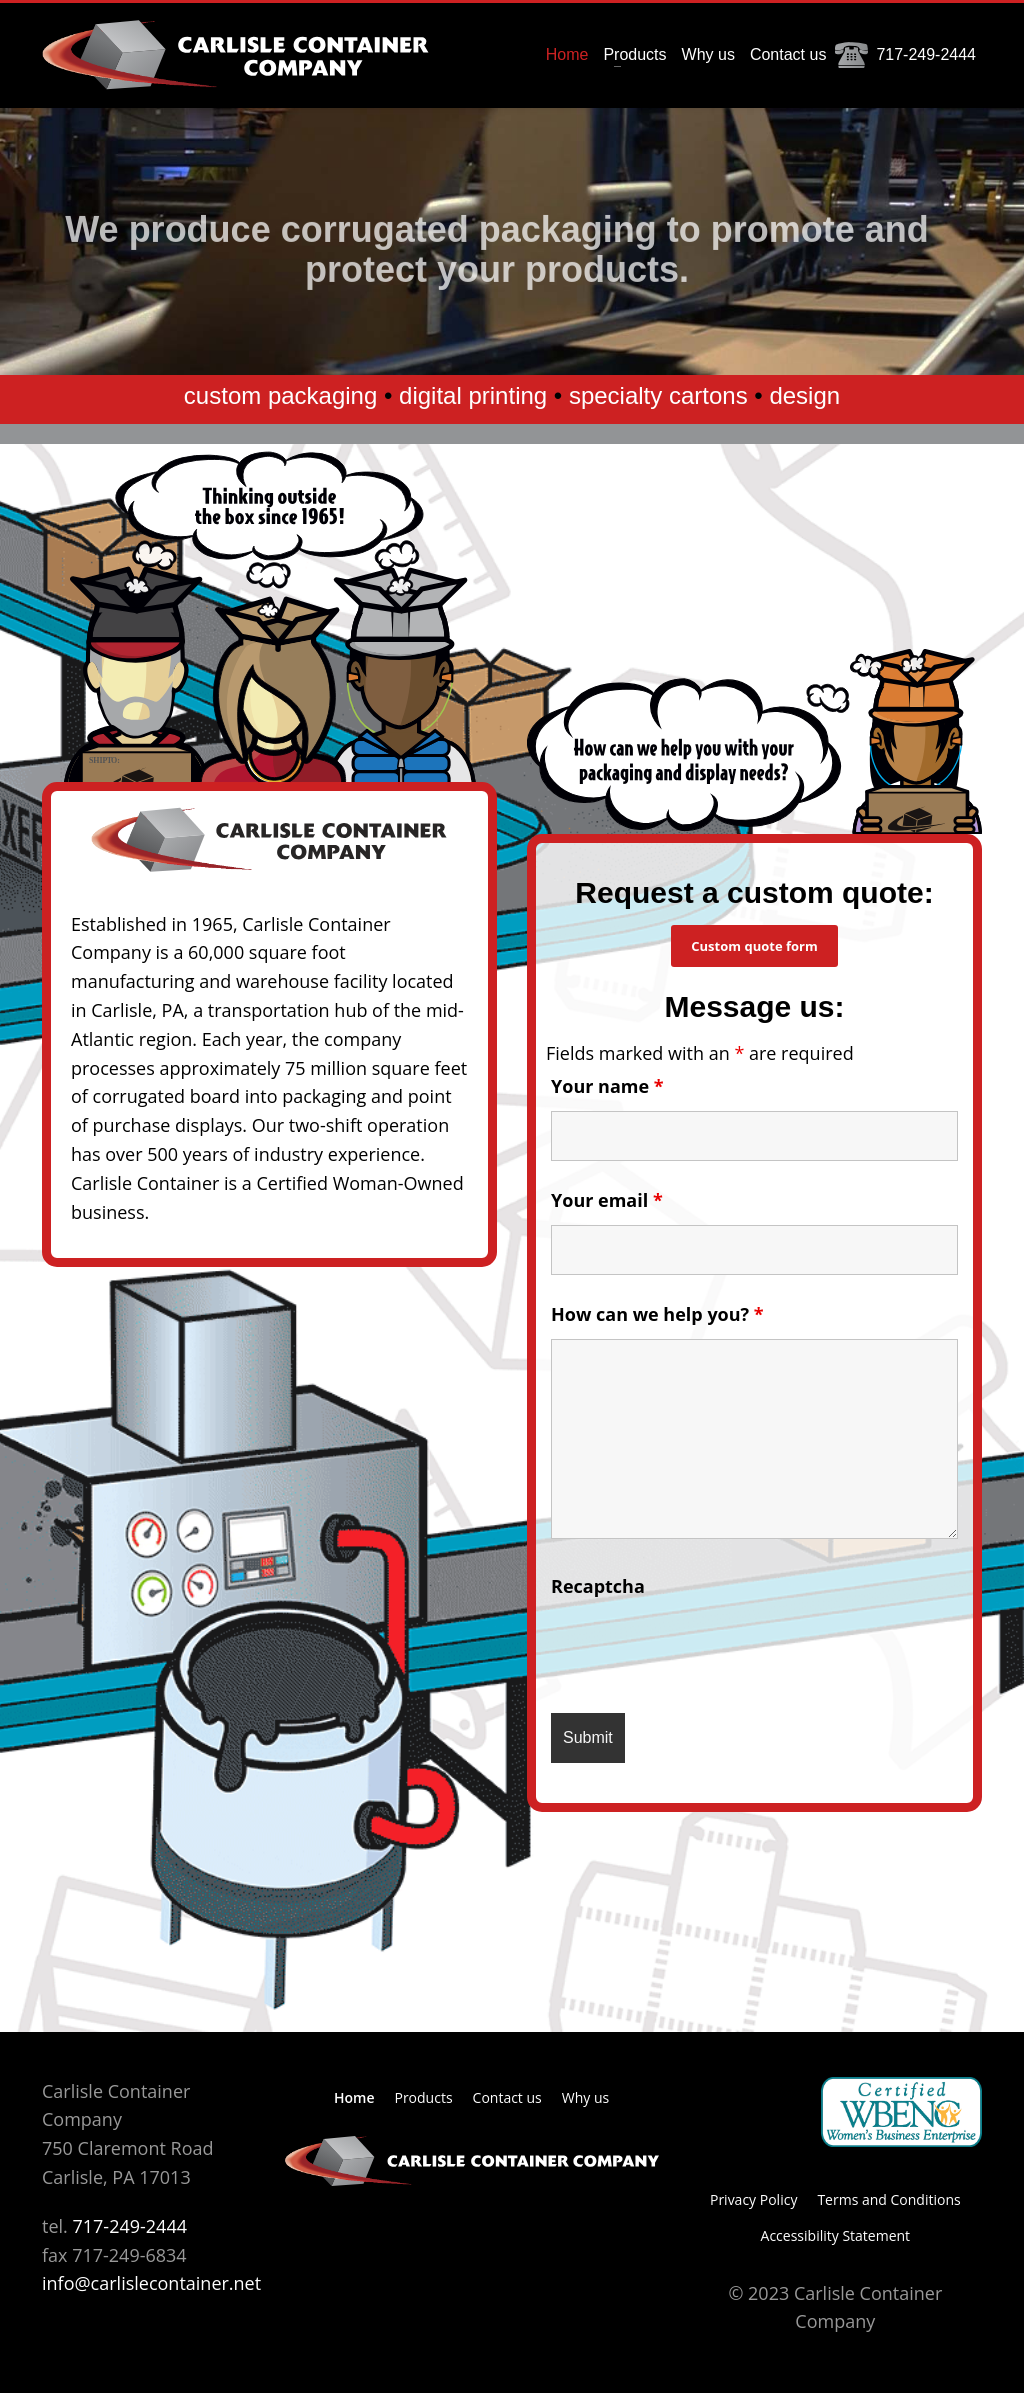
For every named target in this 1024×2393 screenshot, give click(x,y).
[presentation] (703, 1649)
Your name (607, 1086)
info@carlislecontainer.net (151, 2283)
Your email (607, 1200)
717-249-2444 (129, 2226)
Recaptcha (598, 1586)
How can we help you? (657, 1314)
